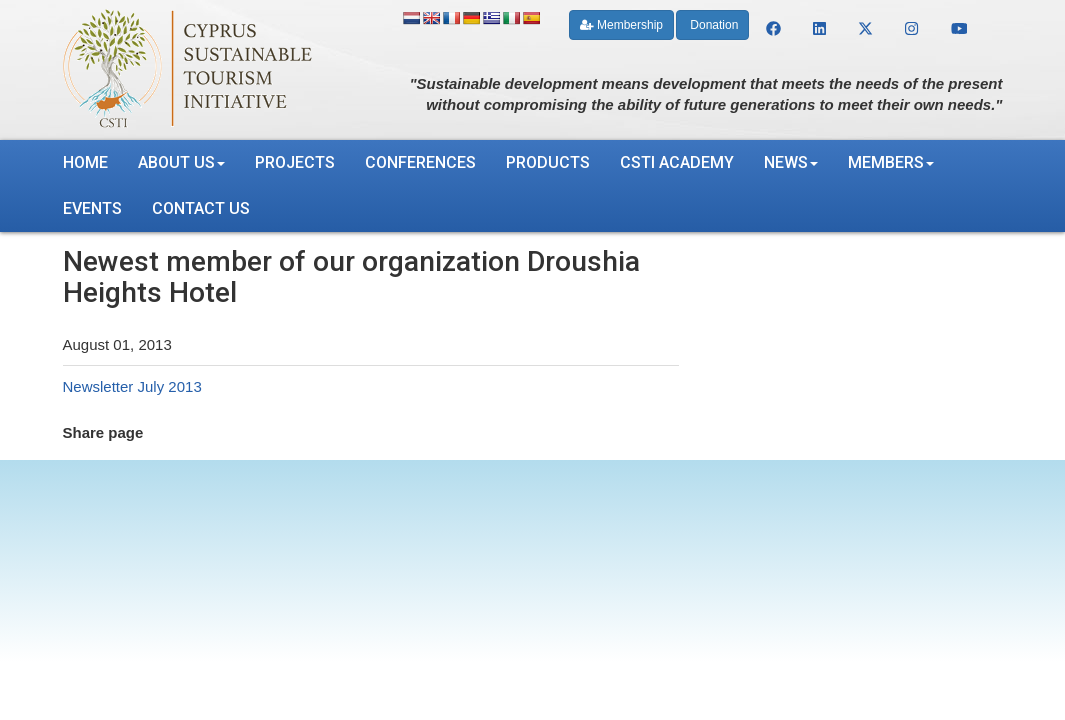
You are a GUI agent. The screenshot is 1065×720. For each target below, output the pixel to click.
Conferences (420, 162)
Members (891, 162)
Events (92, 208)
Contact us (201, 208)
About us (181, 162)
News (791, 162)
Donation (712, 25)
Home (85, 162)
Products (548, 162)
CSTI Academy (677, 162)
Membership (621, 25)
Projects (295, 162)
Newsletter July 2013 (132, 386)
